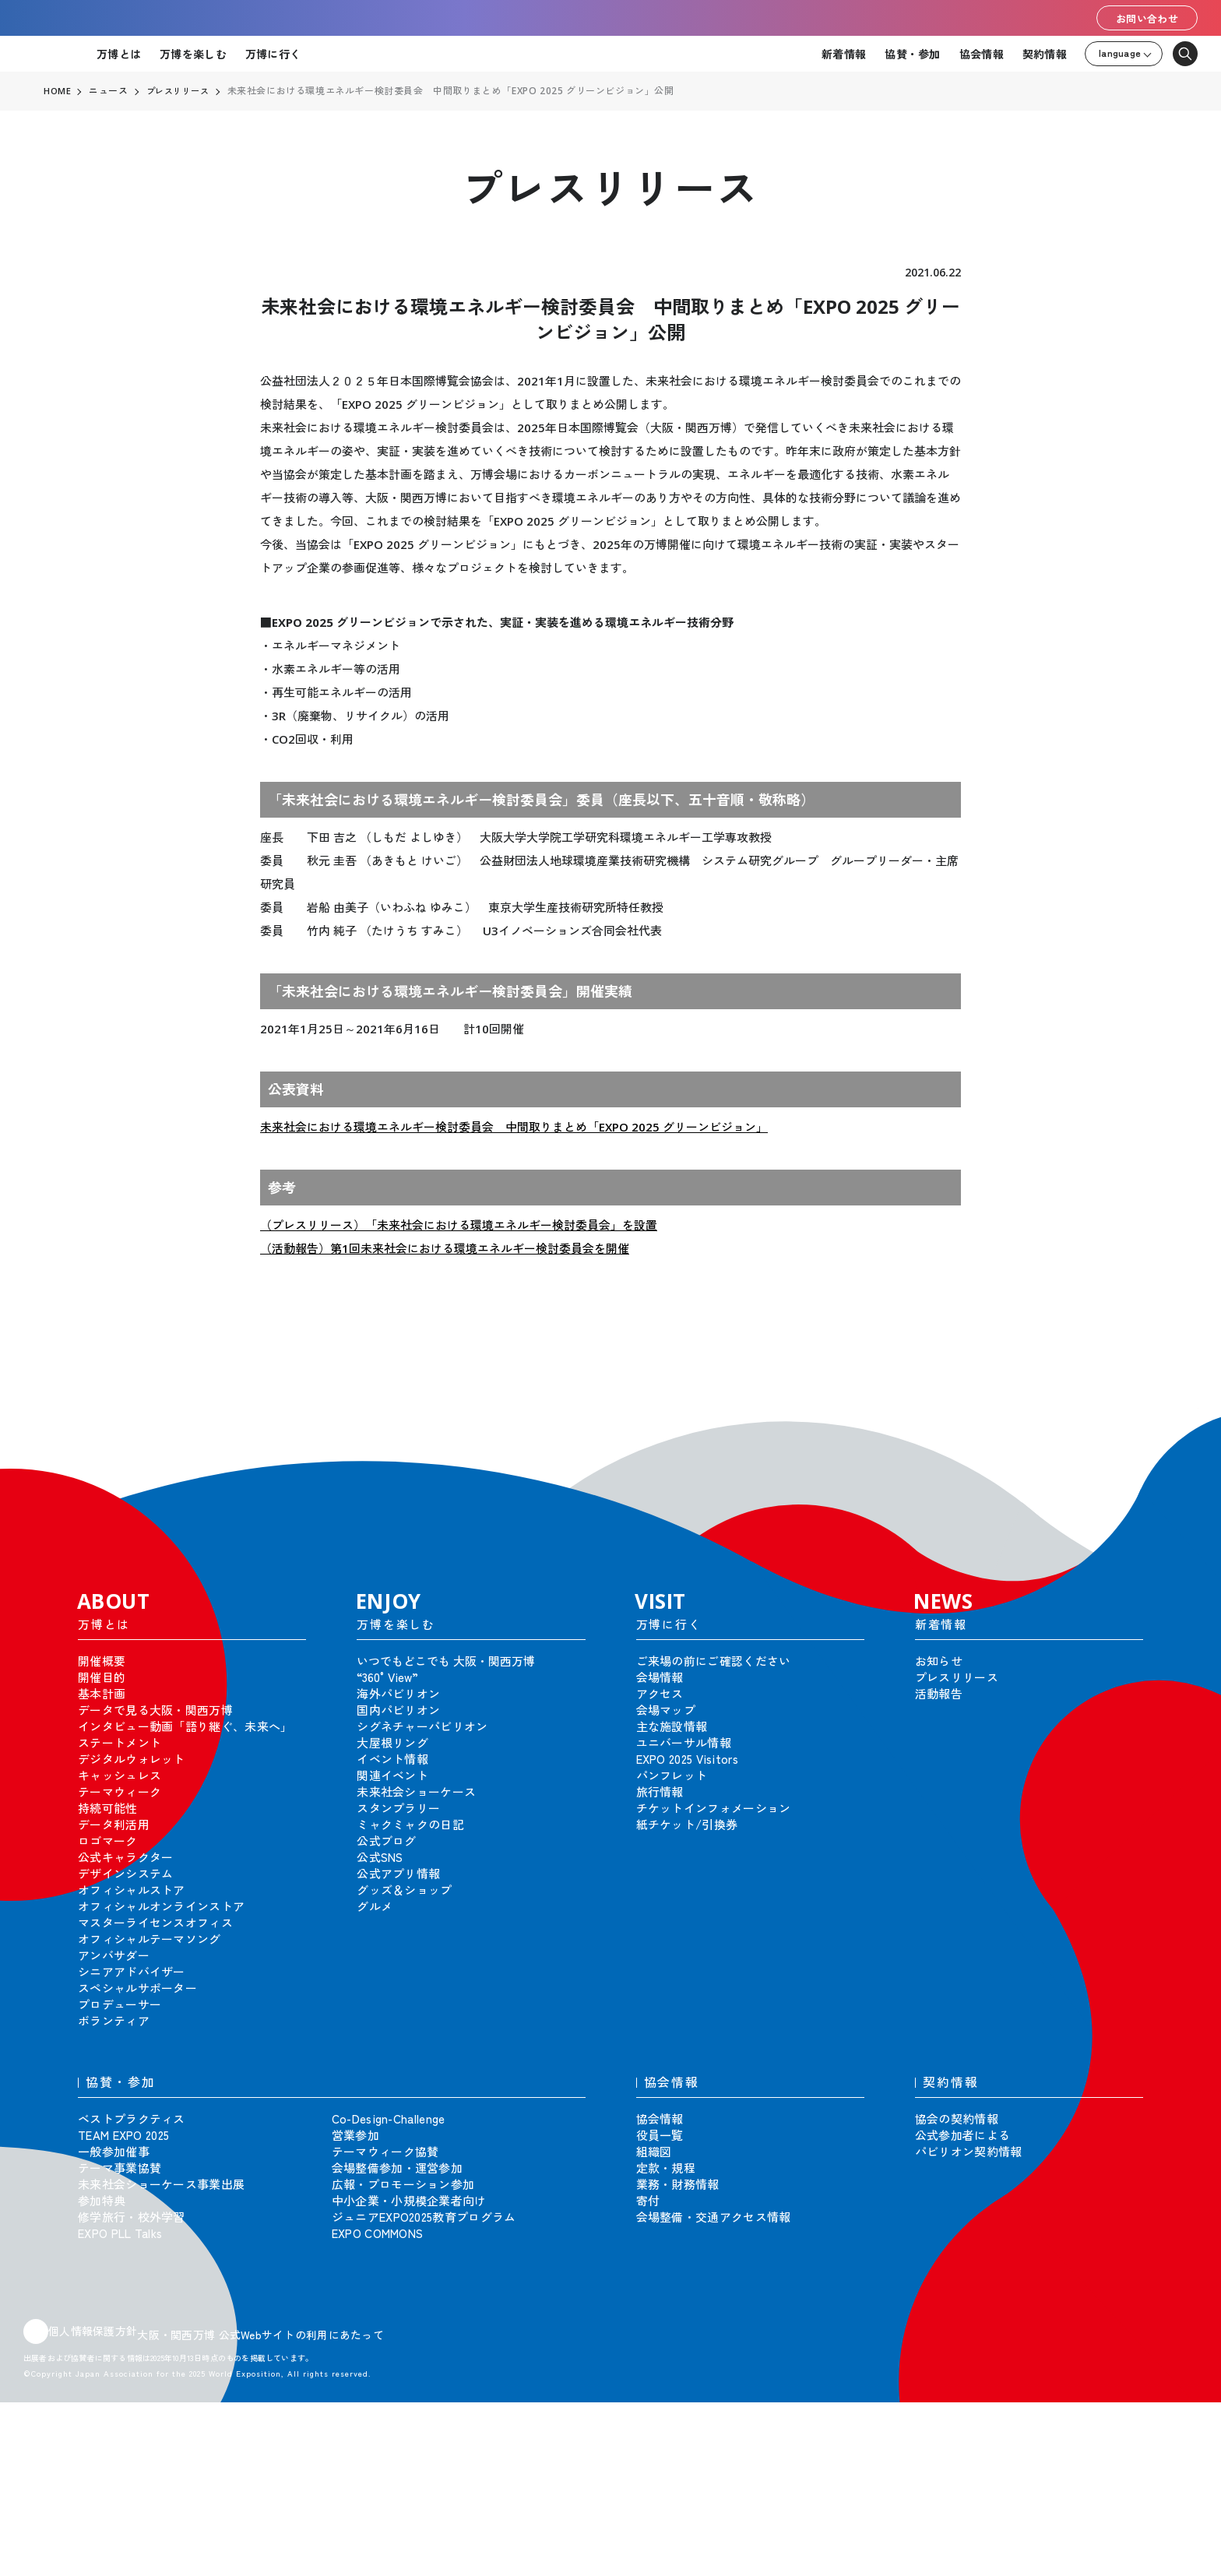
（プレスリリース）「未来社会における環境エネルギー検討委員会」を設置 (458, 1225)
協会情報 (981, 54)
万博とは (119, 54)
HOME (58, 91)
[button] (1174, 1431)
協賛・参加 (912, 54)
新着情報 (844, 54)
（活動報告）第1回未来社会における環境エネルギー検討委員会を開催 (444, 1248)
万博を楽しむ (193, 54)
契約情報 (1044, 54)
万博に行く (273, 54)
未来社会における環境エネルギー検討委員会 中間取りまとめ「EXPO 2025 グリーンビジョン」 (514, 1127)
